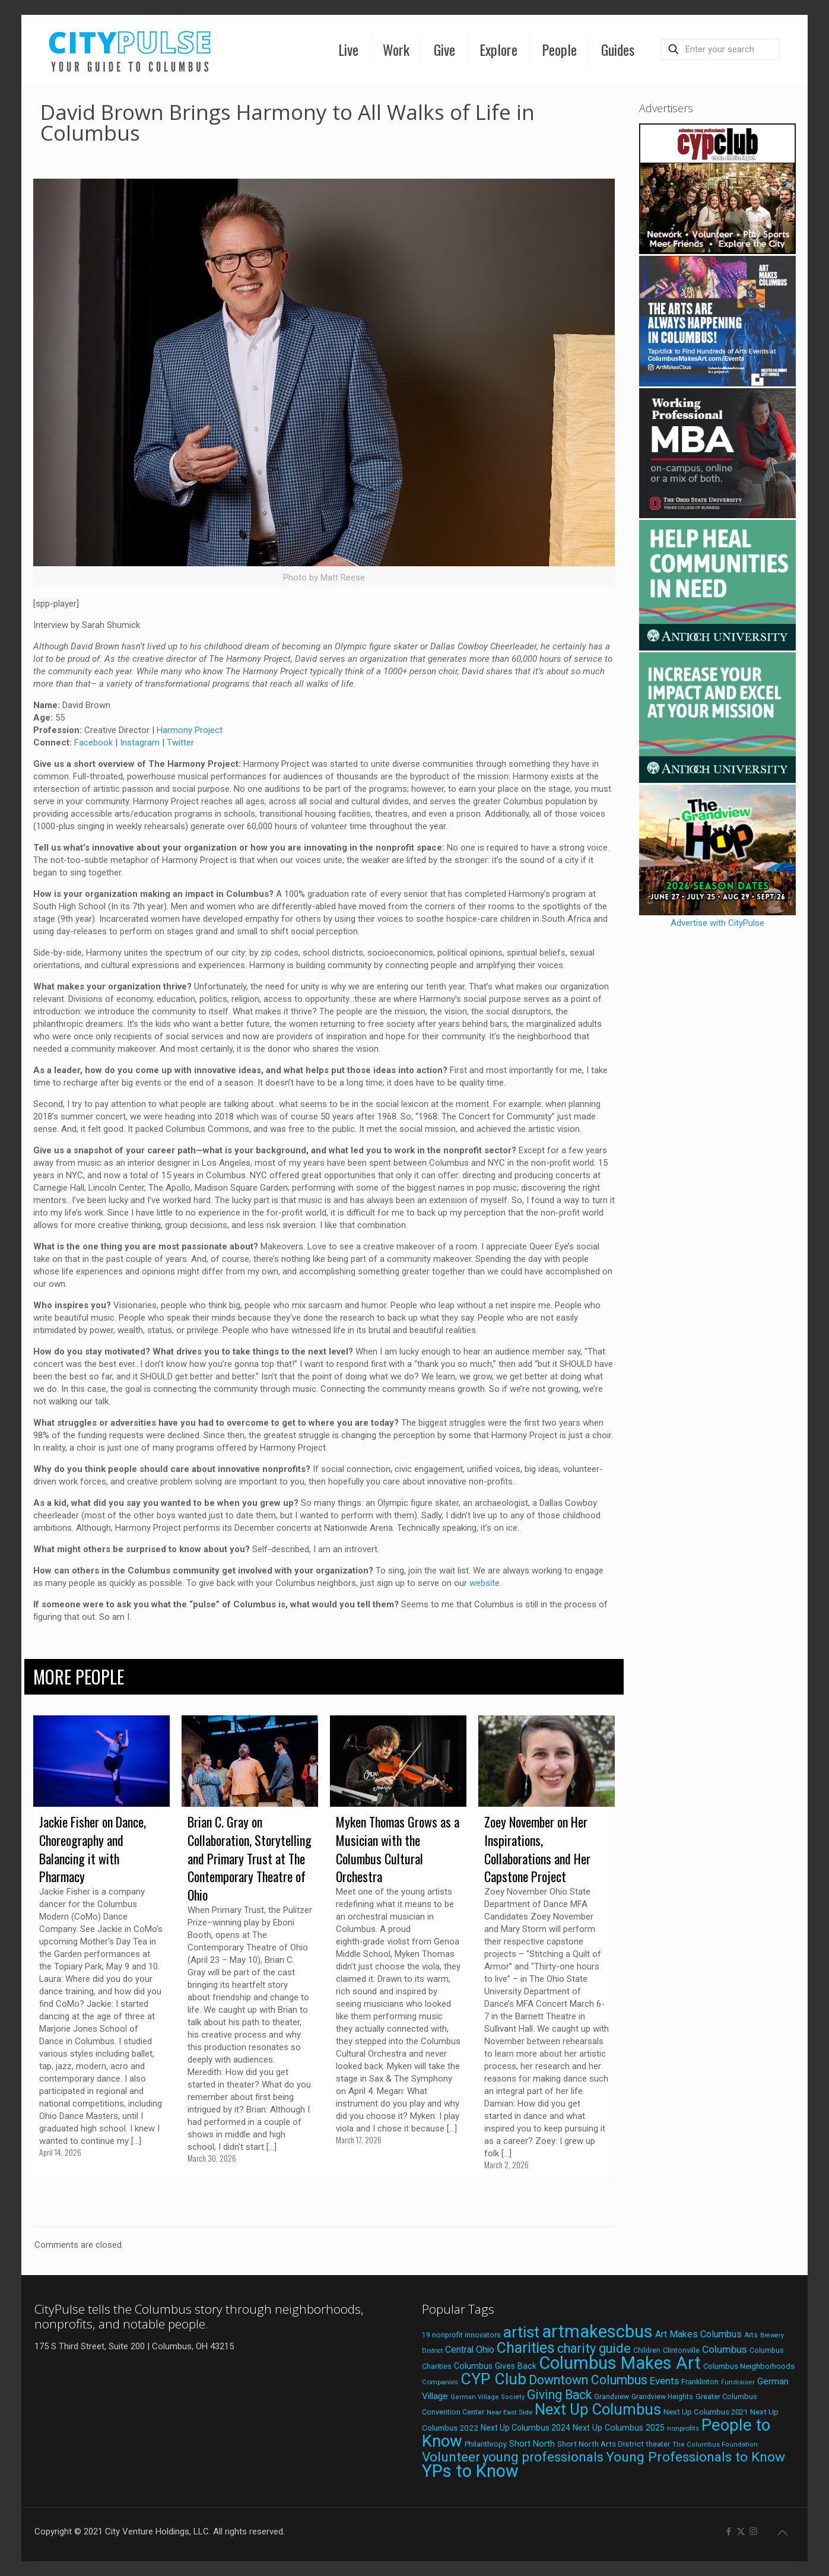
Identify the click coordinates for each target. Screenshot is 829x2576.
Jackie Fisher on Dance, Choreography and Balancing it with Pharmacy (92, 1849)
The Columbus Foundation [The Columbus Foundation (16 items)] (715, 2444)
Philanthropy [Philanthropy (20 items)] (486, 2443)
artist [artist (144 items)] (521, 2332)
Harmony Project (190, 730)
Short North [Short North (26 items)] (532, 2444)
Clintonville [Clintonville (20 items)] (681, 2350)
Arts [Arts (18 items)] (751, 2335)
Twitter (180, 742)
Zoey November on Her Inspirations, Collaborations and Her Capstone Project (537, 1849)
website (484, 1583)
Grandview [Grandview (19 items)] (611, 2397)
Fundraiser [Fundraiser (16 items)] (738, 2382)
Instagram (140, 742)
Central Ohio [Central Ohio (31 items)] (469, 2349)
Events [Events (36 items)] (664, 2381)
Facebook (93, 742)
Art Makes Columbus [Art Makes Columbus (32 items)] (698, 2334)
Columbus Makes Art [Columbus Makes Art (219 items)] (620, 2363)
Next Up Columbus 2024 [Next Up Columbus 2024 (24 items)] (525, 2427)
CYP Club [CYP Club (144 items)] (493, 2379)
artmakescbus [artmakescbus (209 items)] (597, 2331)
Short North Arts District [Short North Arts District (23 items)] (600, 2443)
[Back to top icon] (782, 2532)
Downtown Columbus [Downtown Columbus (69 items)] (588, 2379)
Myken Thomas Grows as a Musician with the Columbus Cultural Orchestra (397, 1849)
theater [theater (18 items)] (658, 2444)
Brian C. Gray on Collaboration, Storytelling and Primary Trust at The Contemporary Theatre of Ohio (250, 1858)
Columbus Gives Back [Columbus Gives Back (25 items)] (495, 2366)
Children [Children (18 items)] (646, 2350)
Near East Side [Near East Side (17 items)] (509, 2412)
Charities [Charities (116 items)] (526, 2347)
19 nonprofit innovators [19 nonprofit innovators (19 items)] (461, 2335)
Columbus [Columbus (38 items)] (724, 2349)
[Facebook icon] (728, 2531)
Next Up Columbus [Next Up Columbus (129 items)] (598, 2409)
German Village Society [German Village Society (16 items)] (487, 2397)
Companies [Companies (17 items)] (440, 2382)
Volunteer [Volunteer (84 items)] (451, 2457)
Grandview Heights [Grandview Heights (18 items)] (662, 2397)
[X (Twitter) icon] (740, 2531)
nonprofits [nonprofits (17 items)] (683, 2428)
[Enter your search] (720, 49)
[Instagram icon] (753, 2531)
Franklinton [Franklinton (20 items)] (700, 2381)
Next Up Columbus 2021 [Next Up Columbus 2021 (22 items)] (705, 2411)
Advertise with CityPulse (717, 923)
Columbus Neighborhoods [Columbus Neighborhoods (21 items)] (749, 2366)
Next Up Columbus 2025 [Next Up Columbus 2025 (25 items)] (619, 2427)
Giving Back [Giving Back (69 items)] (559, 2394)
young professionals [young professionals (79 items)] (543, 2456)
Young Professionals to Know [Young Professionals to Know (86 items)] (695, 2457)
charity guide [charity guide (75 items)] (594, 2348)
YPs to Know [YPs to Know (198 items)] (470, 2471)
